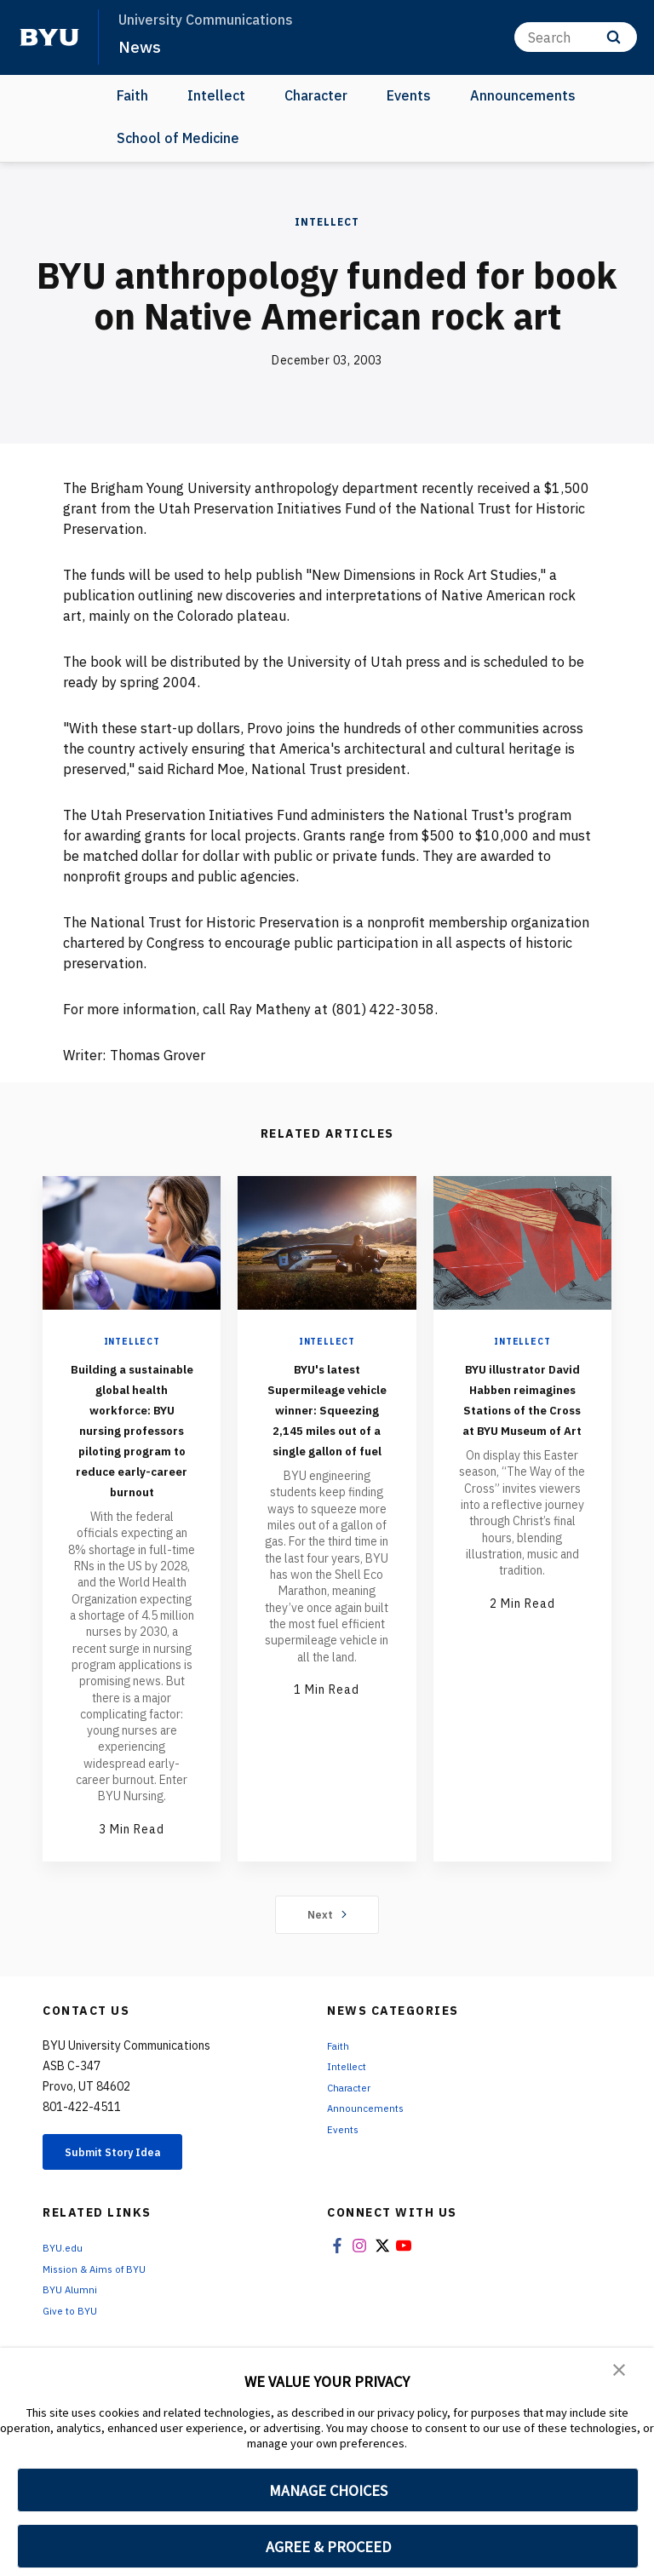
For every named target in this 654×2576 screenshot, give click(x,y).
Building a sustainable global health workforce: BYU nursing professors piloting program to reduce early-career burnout (131, 1459)
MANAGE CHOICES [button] (328, 2490)
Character (315, 95)
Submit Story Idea (131, 2215)
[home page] (49, 37)
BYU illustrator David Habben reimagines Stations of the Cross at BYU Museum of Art (522, 1418)
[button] (620, 2372)
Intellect (216, 95)
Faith (132, 95)
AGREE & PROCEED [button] (328, 2546)
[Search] (575, 37)
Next (327, 1975)
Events (409, 95)
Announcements (523, 95)
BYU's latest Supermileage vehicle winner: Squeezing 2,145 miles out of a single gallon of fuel (326, 1428)
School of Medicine (178, 137)
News (141, 46)
